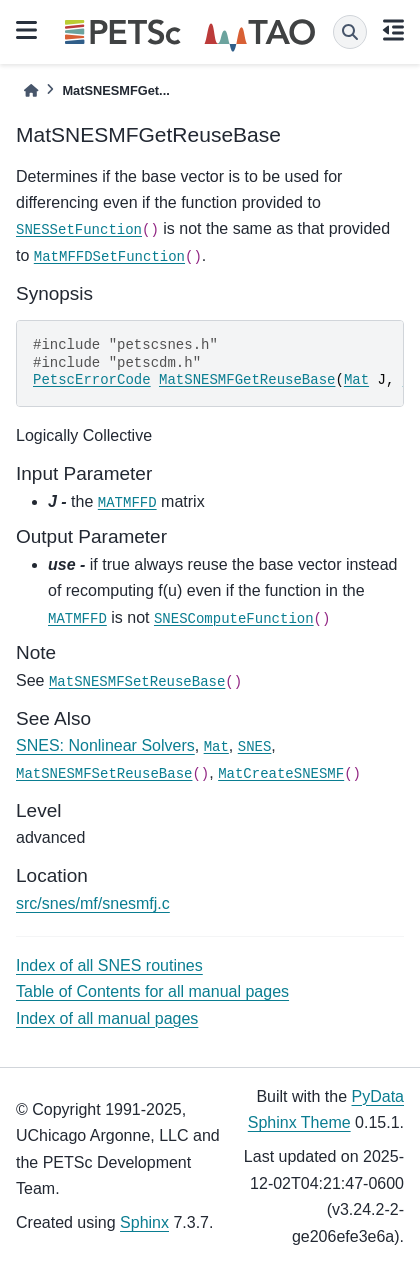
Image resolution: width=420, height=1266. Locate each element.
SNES (255, 747)
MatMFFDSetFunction (109, 257)
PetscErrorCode (92, 380)
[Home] (31, 90)
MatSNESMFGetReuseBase (247, 380)
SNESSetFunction (79, 230)
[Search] (350, 32)
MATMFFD (127, 503)
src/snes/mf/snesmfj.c (93, 903)
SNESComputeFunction (234, 619)
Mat (356, 380)
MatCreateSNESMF (281, 774)
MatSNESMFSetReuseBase (137, 682)
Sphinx (144, 1222)
